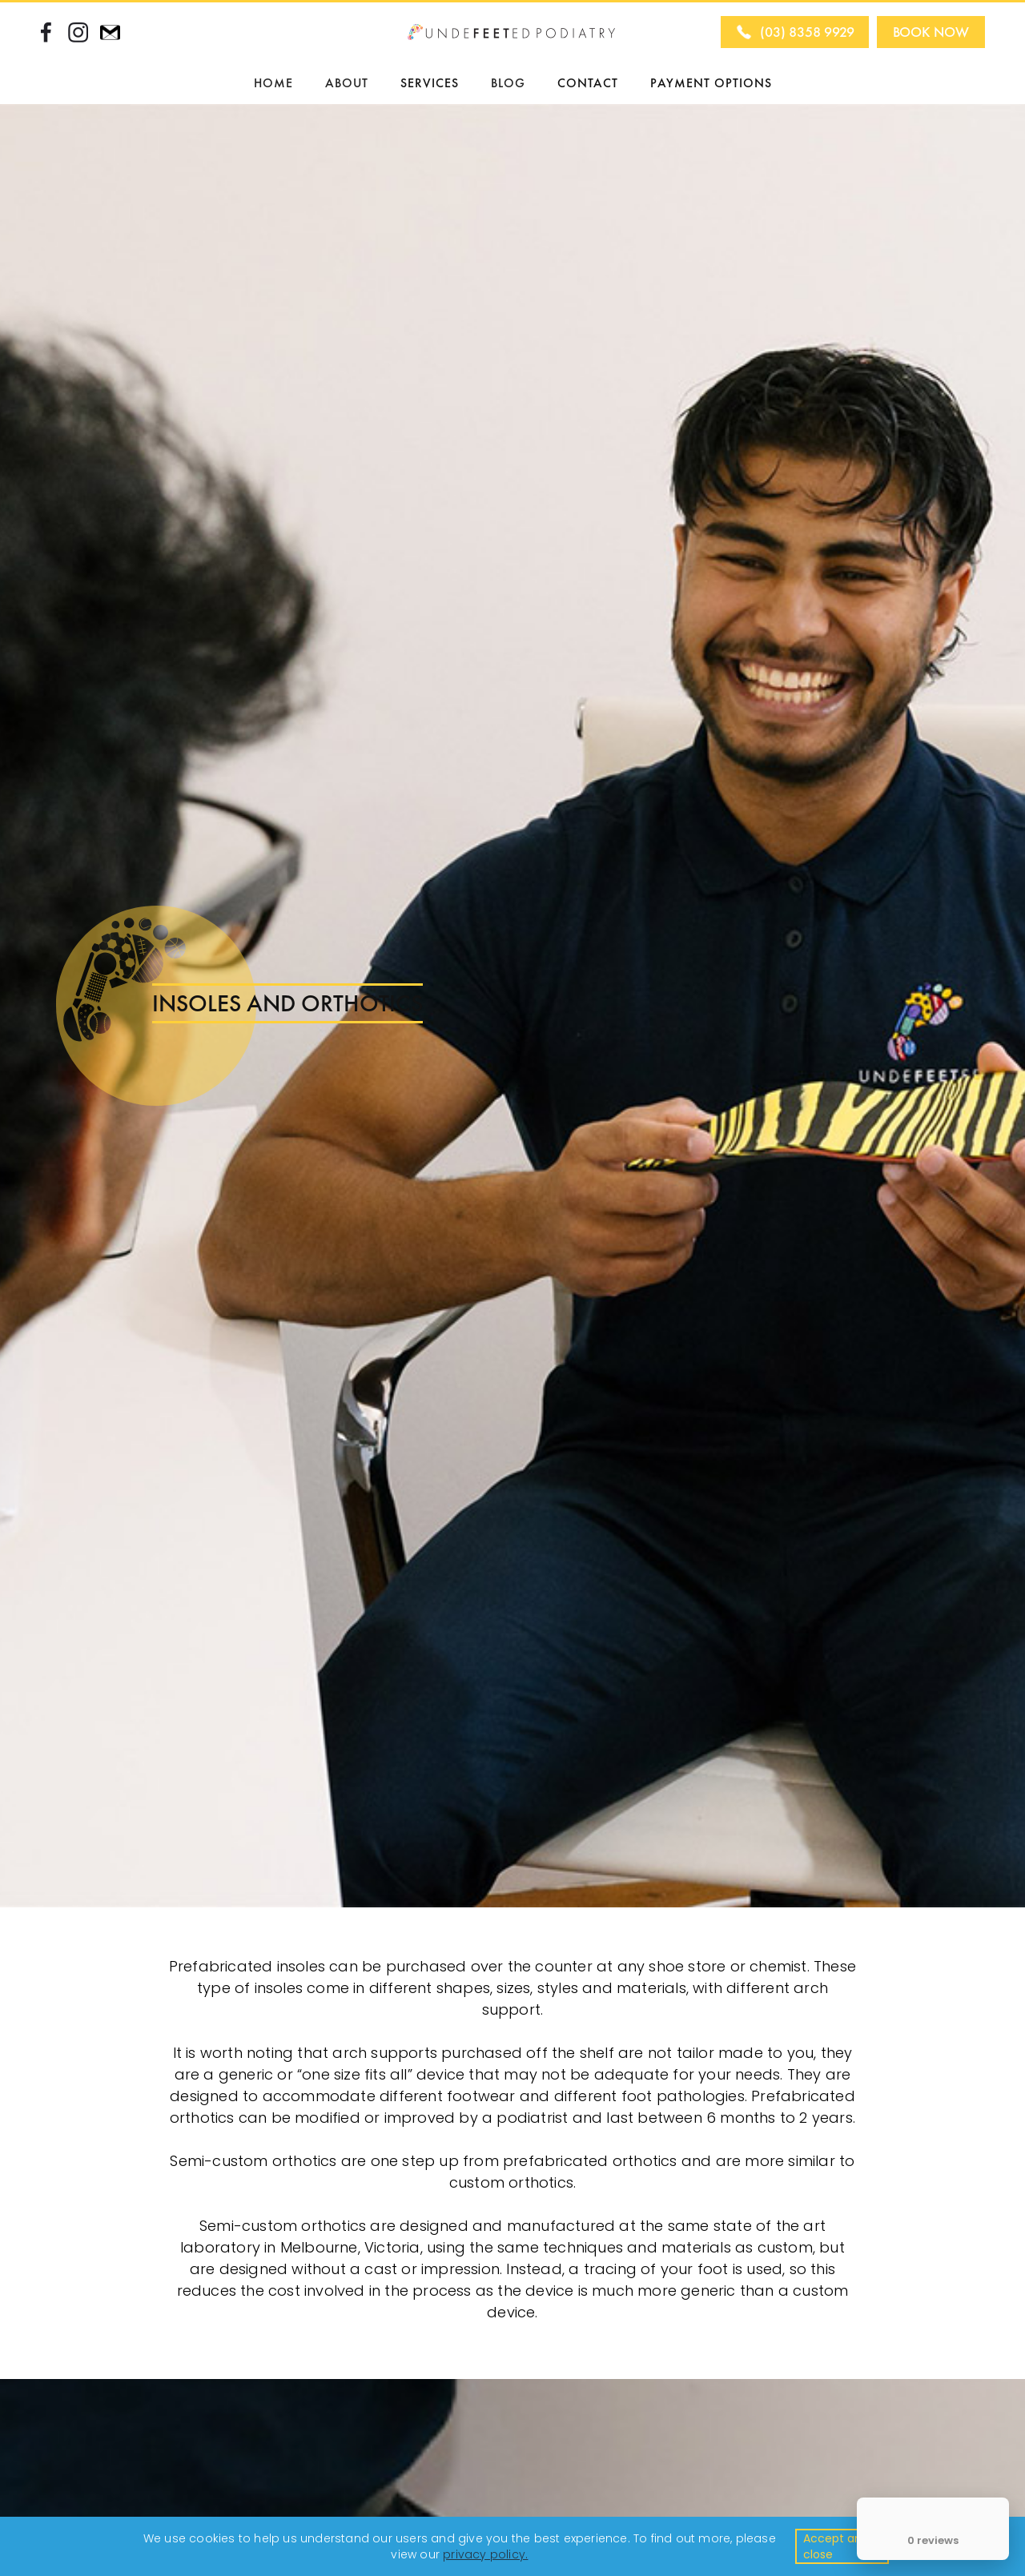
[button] (346, 83)
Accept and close (836, 2546)
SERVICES (429, 82)
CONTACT (587, 83)
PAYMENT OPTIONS (711, 83)
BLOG (508, 83)
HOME (273, 83)
